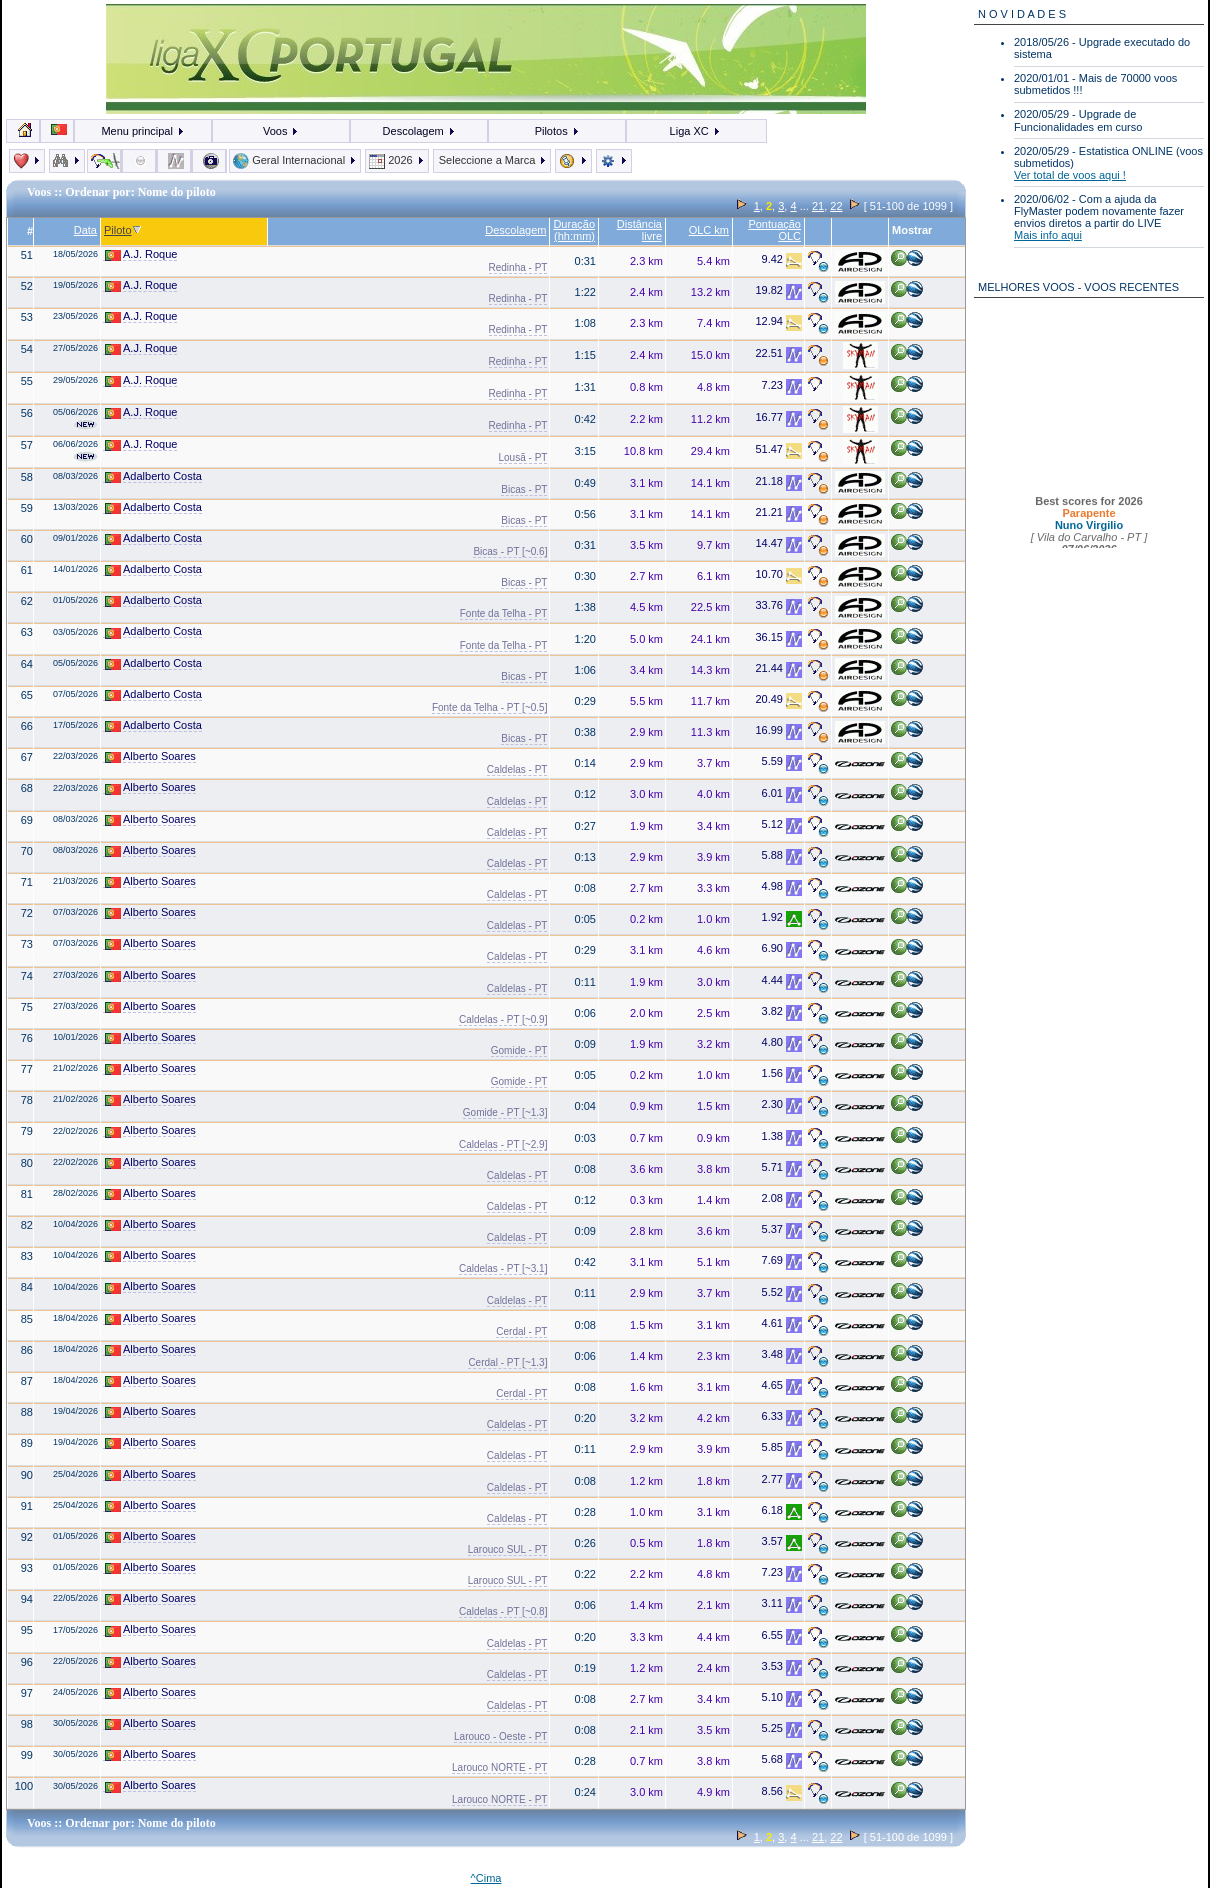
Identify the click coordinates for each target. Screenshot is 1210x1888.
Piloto (123, 230)
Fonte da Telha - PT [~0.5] (490, 707)
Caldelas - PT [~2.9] (503, 1144)
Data (85, 230)
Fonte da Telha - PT (504, 613)
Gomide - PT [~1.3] (505, 1112)
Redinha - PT (518, 267)
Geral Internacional (295, 160)
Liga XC (695, 131)
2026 (397, 160)
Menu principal (143, 131)
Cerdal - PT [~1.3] (507, 1362)
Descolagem (419, 131)
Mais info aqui (1048, 235)
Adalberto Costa (153, 476)
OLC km (709, 230)
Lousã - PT (523, 457)
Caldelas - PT (517, 769)
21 (818, 206)
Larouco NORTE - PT (499, 1767)
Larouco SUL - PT (508, 1549)
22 (836, 206)
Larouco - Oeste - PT (500, 1736)
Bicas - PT (524, 489)
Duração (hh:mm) (574, 230)
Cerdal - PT (521, 1331)
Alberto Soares (150, 756)
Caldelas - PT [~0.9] (503, 1019)
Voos (281, 131)
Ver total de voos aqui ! (1070, 175)
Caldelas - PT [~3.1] (503, 1268)
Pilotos (557, 131)
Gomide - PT (519, 1050)
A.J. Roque (141, 254)
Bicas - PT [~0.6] (510, 551)
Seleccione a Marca (492, 160)
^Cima (486, 1878)
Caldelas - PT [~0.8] (503, 1611)
